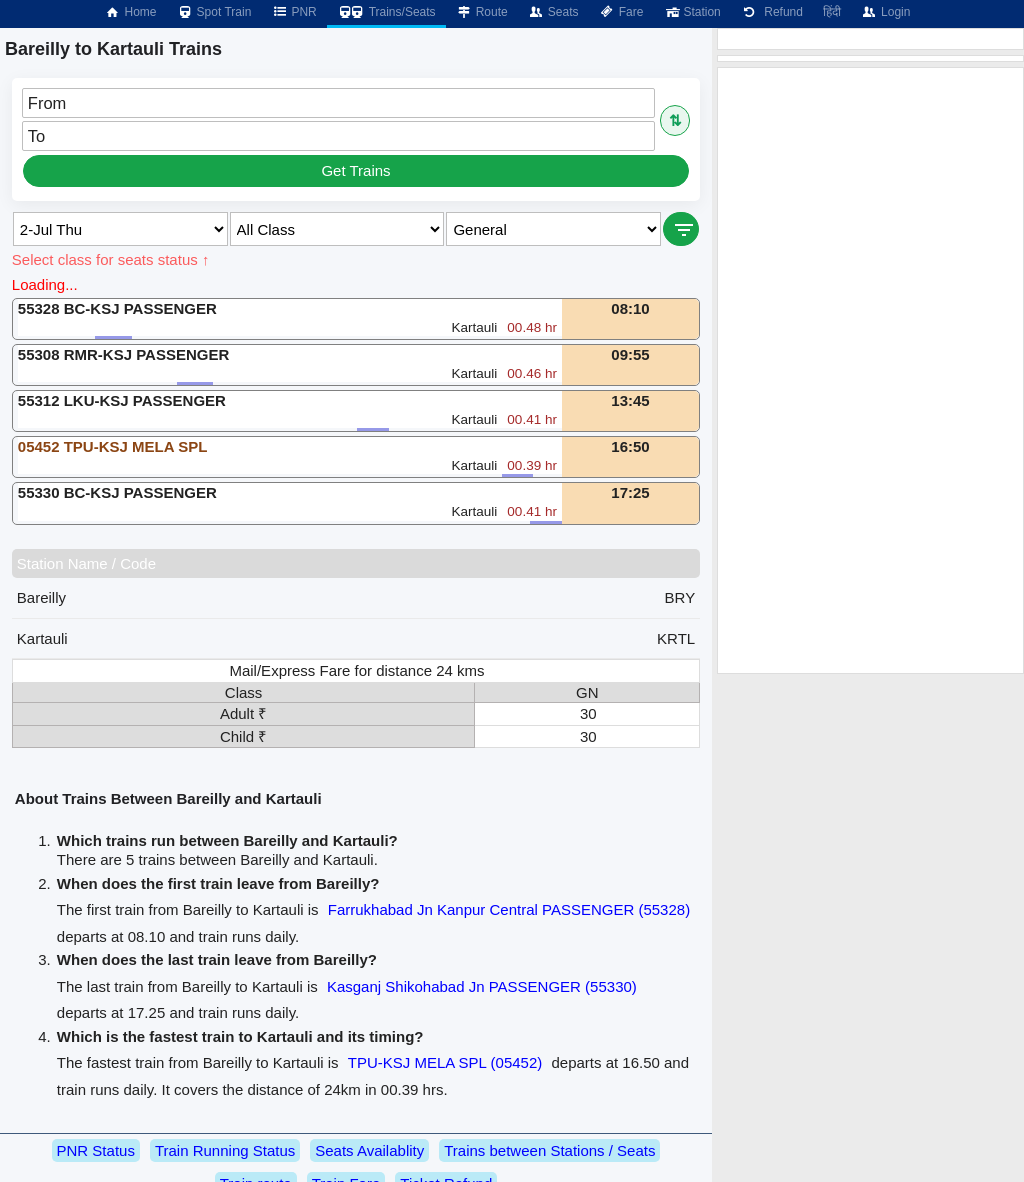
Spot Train (214, 12)
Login (885, 12)
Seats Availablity (369, 1150)
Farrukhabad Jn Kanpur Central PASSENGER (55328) (509, 909)
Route (482, 12)
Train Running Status (225, 1150)
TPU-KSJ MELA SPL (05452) (445, 1062)
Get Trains (355, 170)
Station (691, 12)
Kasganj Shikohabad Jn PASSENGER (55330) (482, 986)
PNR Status (96, 1150)
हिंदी (832, 12)
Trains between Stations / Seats (549, 1150)
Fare (621, 12)
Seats (553, 12)
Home (130, 12)
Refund (772, 12)
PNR (293, 12)
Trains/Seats (386, 12)
